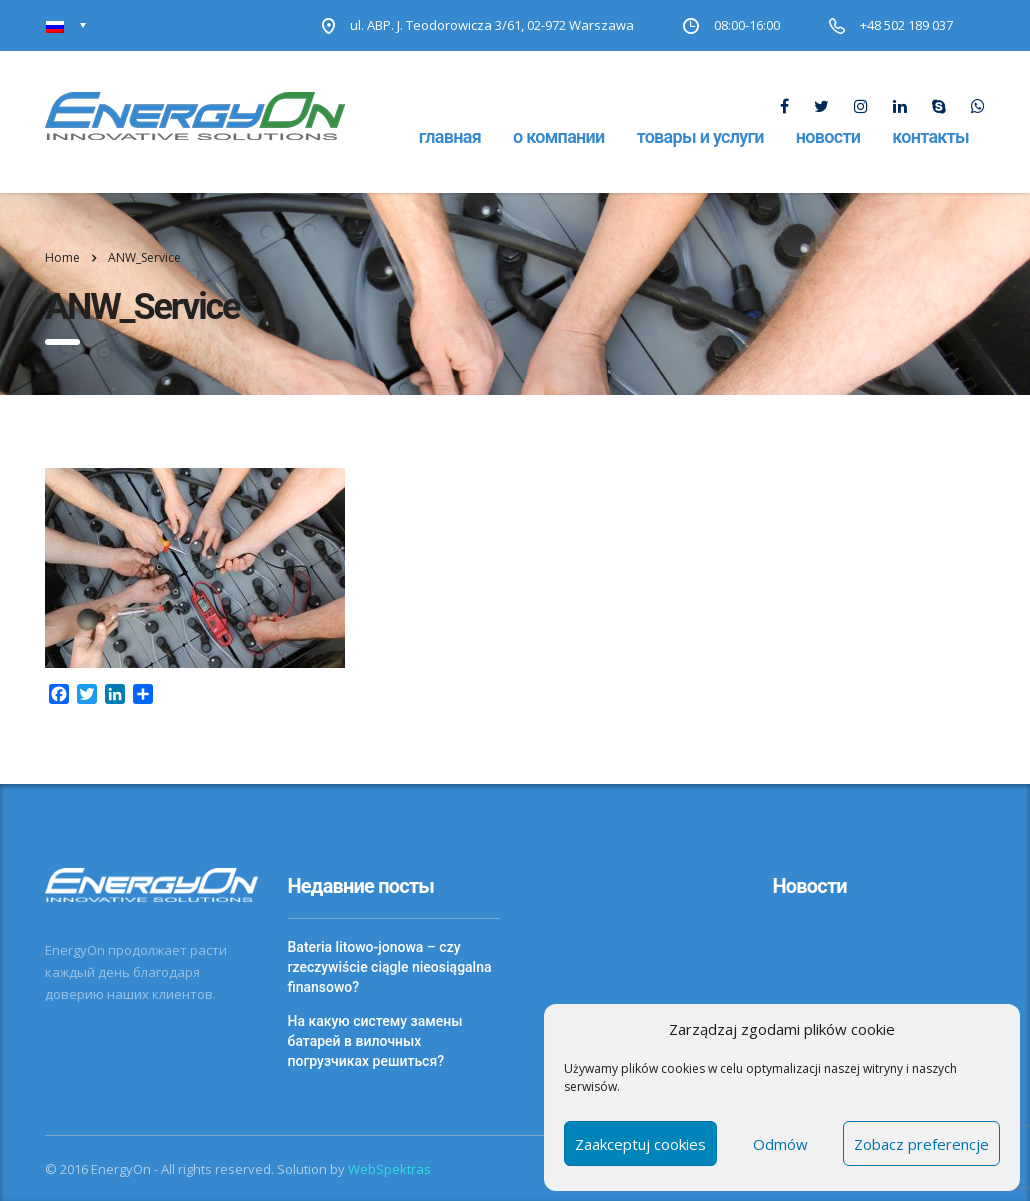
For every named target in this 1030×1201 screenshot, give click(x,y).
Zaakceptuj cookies (640, 1144)
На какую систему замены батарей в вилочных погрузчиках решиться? (375, 1041)
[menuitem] (66, 25)
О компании (559, 136)
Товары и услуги (700, 136)
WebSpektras (389, 1169)
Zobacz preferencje (921, 1144)
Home (62, 257)
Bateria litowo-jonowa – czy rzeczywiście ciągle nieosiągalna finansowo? (390, 967)
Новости (828, 136)
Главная (450, 136)
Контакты (930, 136)
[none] (66, 25)
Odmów (780, 1144)
